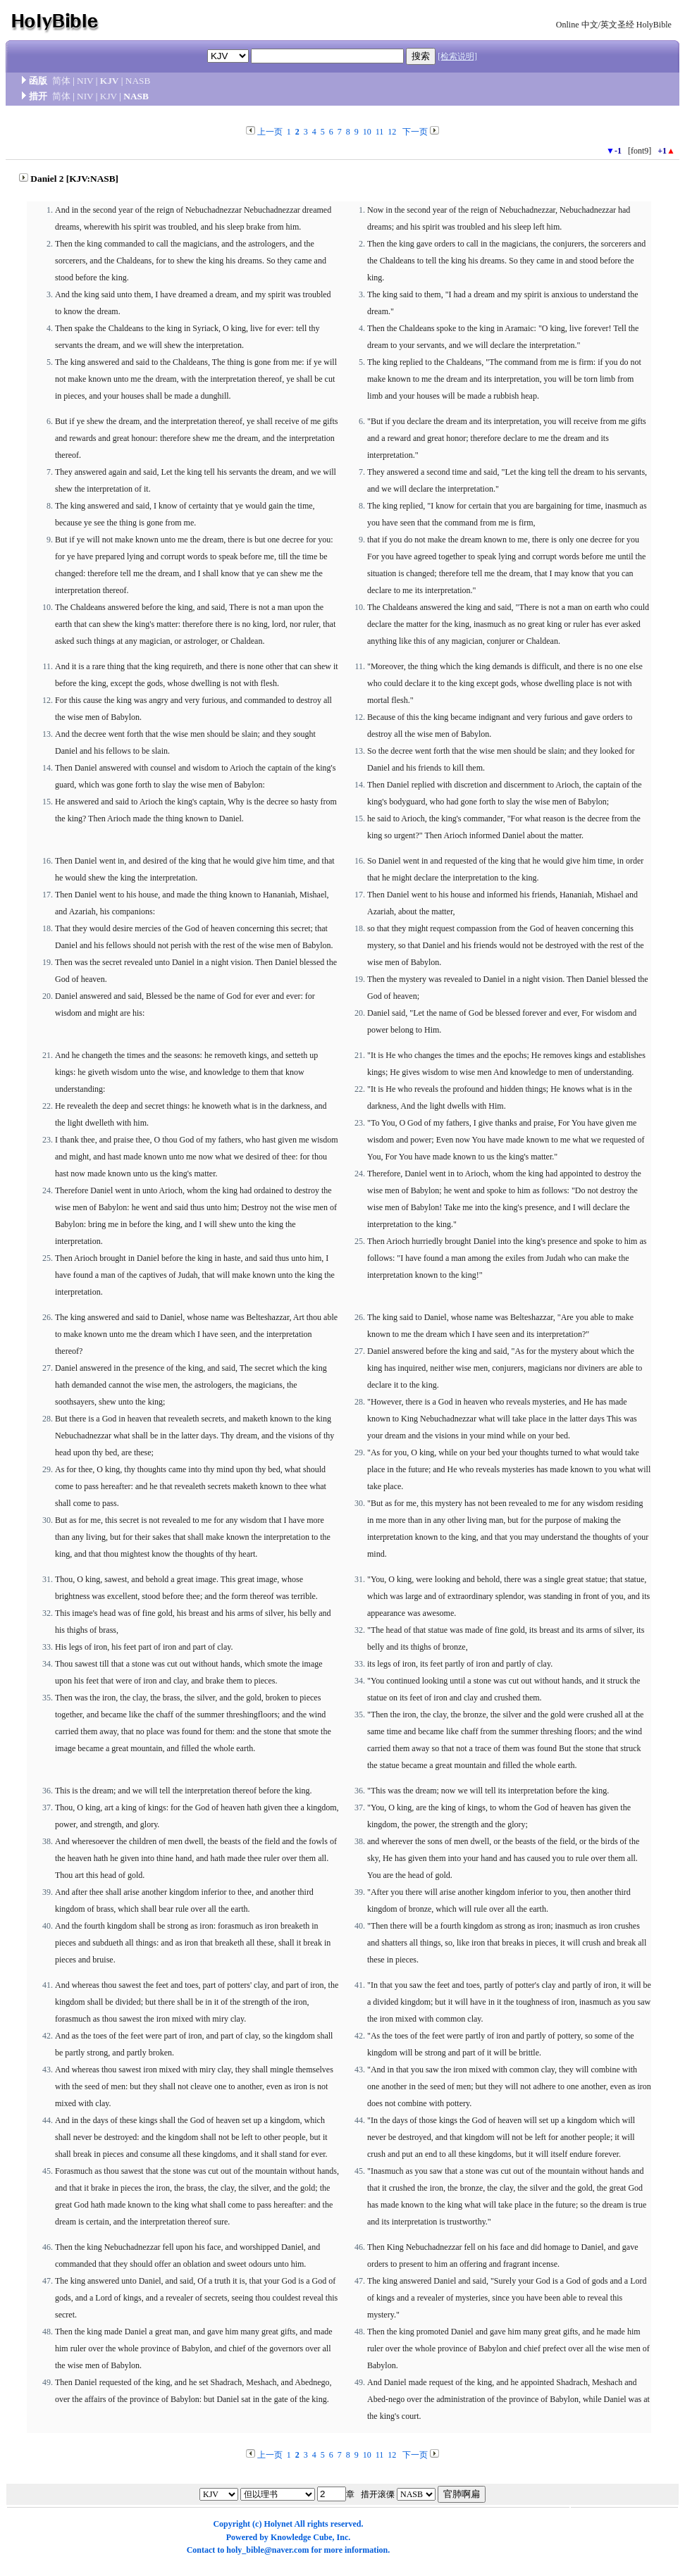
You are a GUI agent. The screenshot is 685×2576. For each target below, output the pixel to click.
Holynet (278, 2524)
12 (392, 132)
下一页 (415, 132)
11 (380, 132)
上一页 (270, 132)
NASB (138, 80)
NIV (85, 80)
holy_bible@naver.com (267, 2550)
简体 (61, 80)
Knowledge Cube (302, 2537)
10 (367, 132)
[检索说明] (457, 56)
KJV (109, 80)
